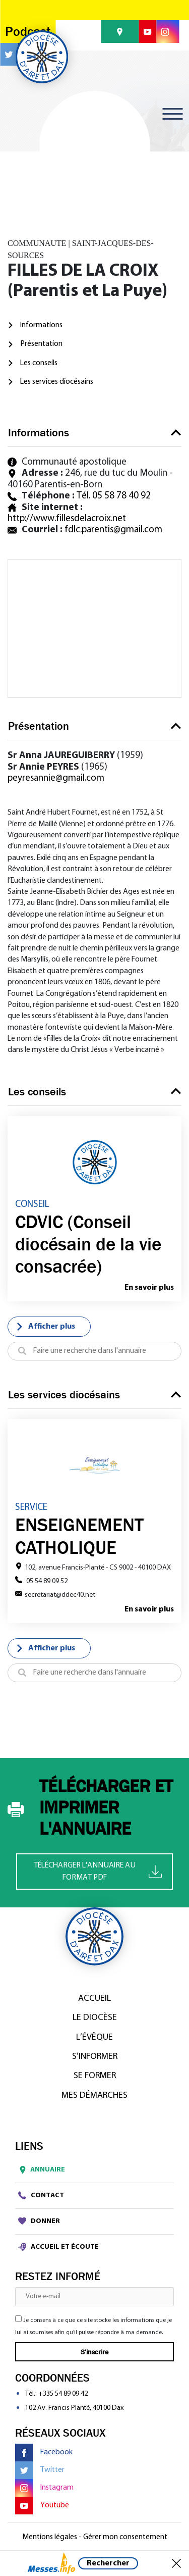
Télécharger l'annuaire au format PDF (98, 1871)
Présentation (41, 344)
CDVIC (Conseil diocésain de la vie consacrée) (88, 1244)
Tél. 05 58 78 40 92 (114, 496)
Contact (41, 2195)
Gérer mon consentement (125, 2537)
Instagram (44, 2488)
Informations (41, 325)
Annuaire (40, 2170)
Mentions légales (49, 2537)
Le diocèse (95, 2018)
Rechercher (108, 2563)
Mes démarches (94, 2095)
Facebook (44, 2452)
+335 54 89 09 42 (63, 2394)
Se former (95, 2076)
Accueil (94, 1998)
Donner (39, 2221)
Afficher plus (45, 1327)
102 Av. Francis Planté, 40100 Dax (74, 2408)
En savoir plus (149, 1288)
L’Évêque (94, 2037)
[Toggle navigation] (172, 114)
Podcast (27, 31)
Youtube (42, 2505)
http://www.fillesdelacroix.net (67, 519)
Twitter (40, 2470)
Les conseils (38, 363)
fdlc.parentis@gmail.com (113, 530)
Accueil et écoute (58, 2247)
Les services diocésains (56, 382)
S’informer (94, 2056)
